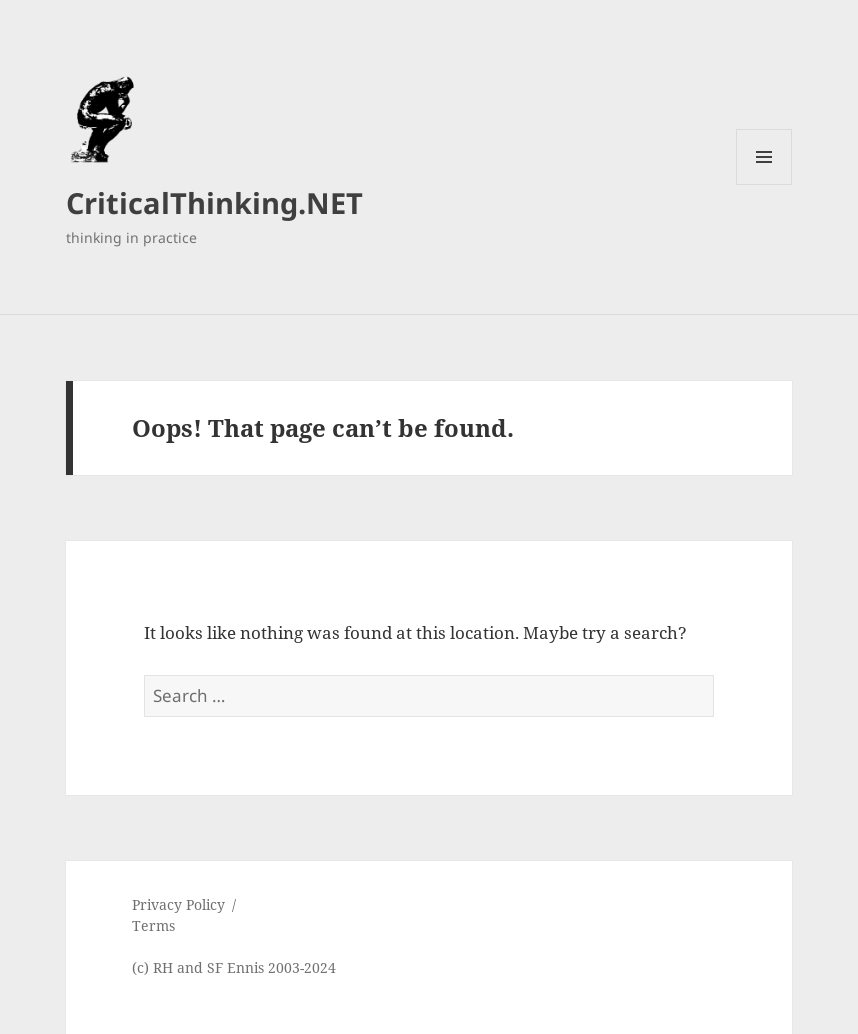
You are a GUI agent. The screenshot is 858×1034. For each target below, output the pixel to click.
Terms (153, 925)
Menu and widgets (764, 184)
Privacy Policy (178, 904)
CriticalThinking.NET (214, 202)
